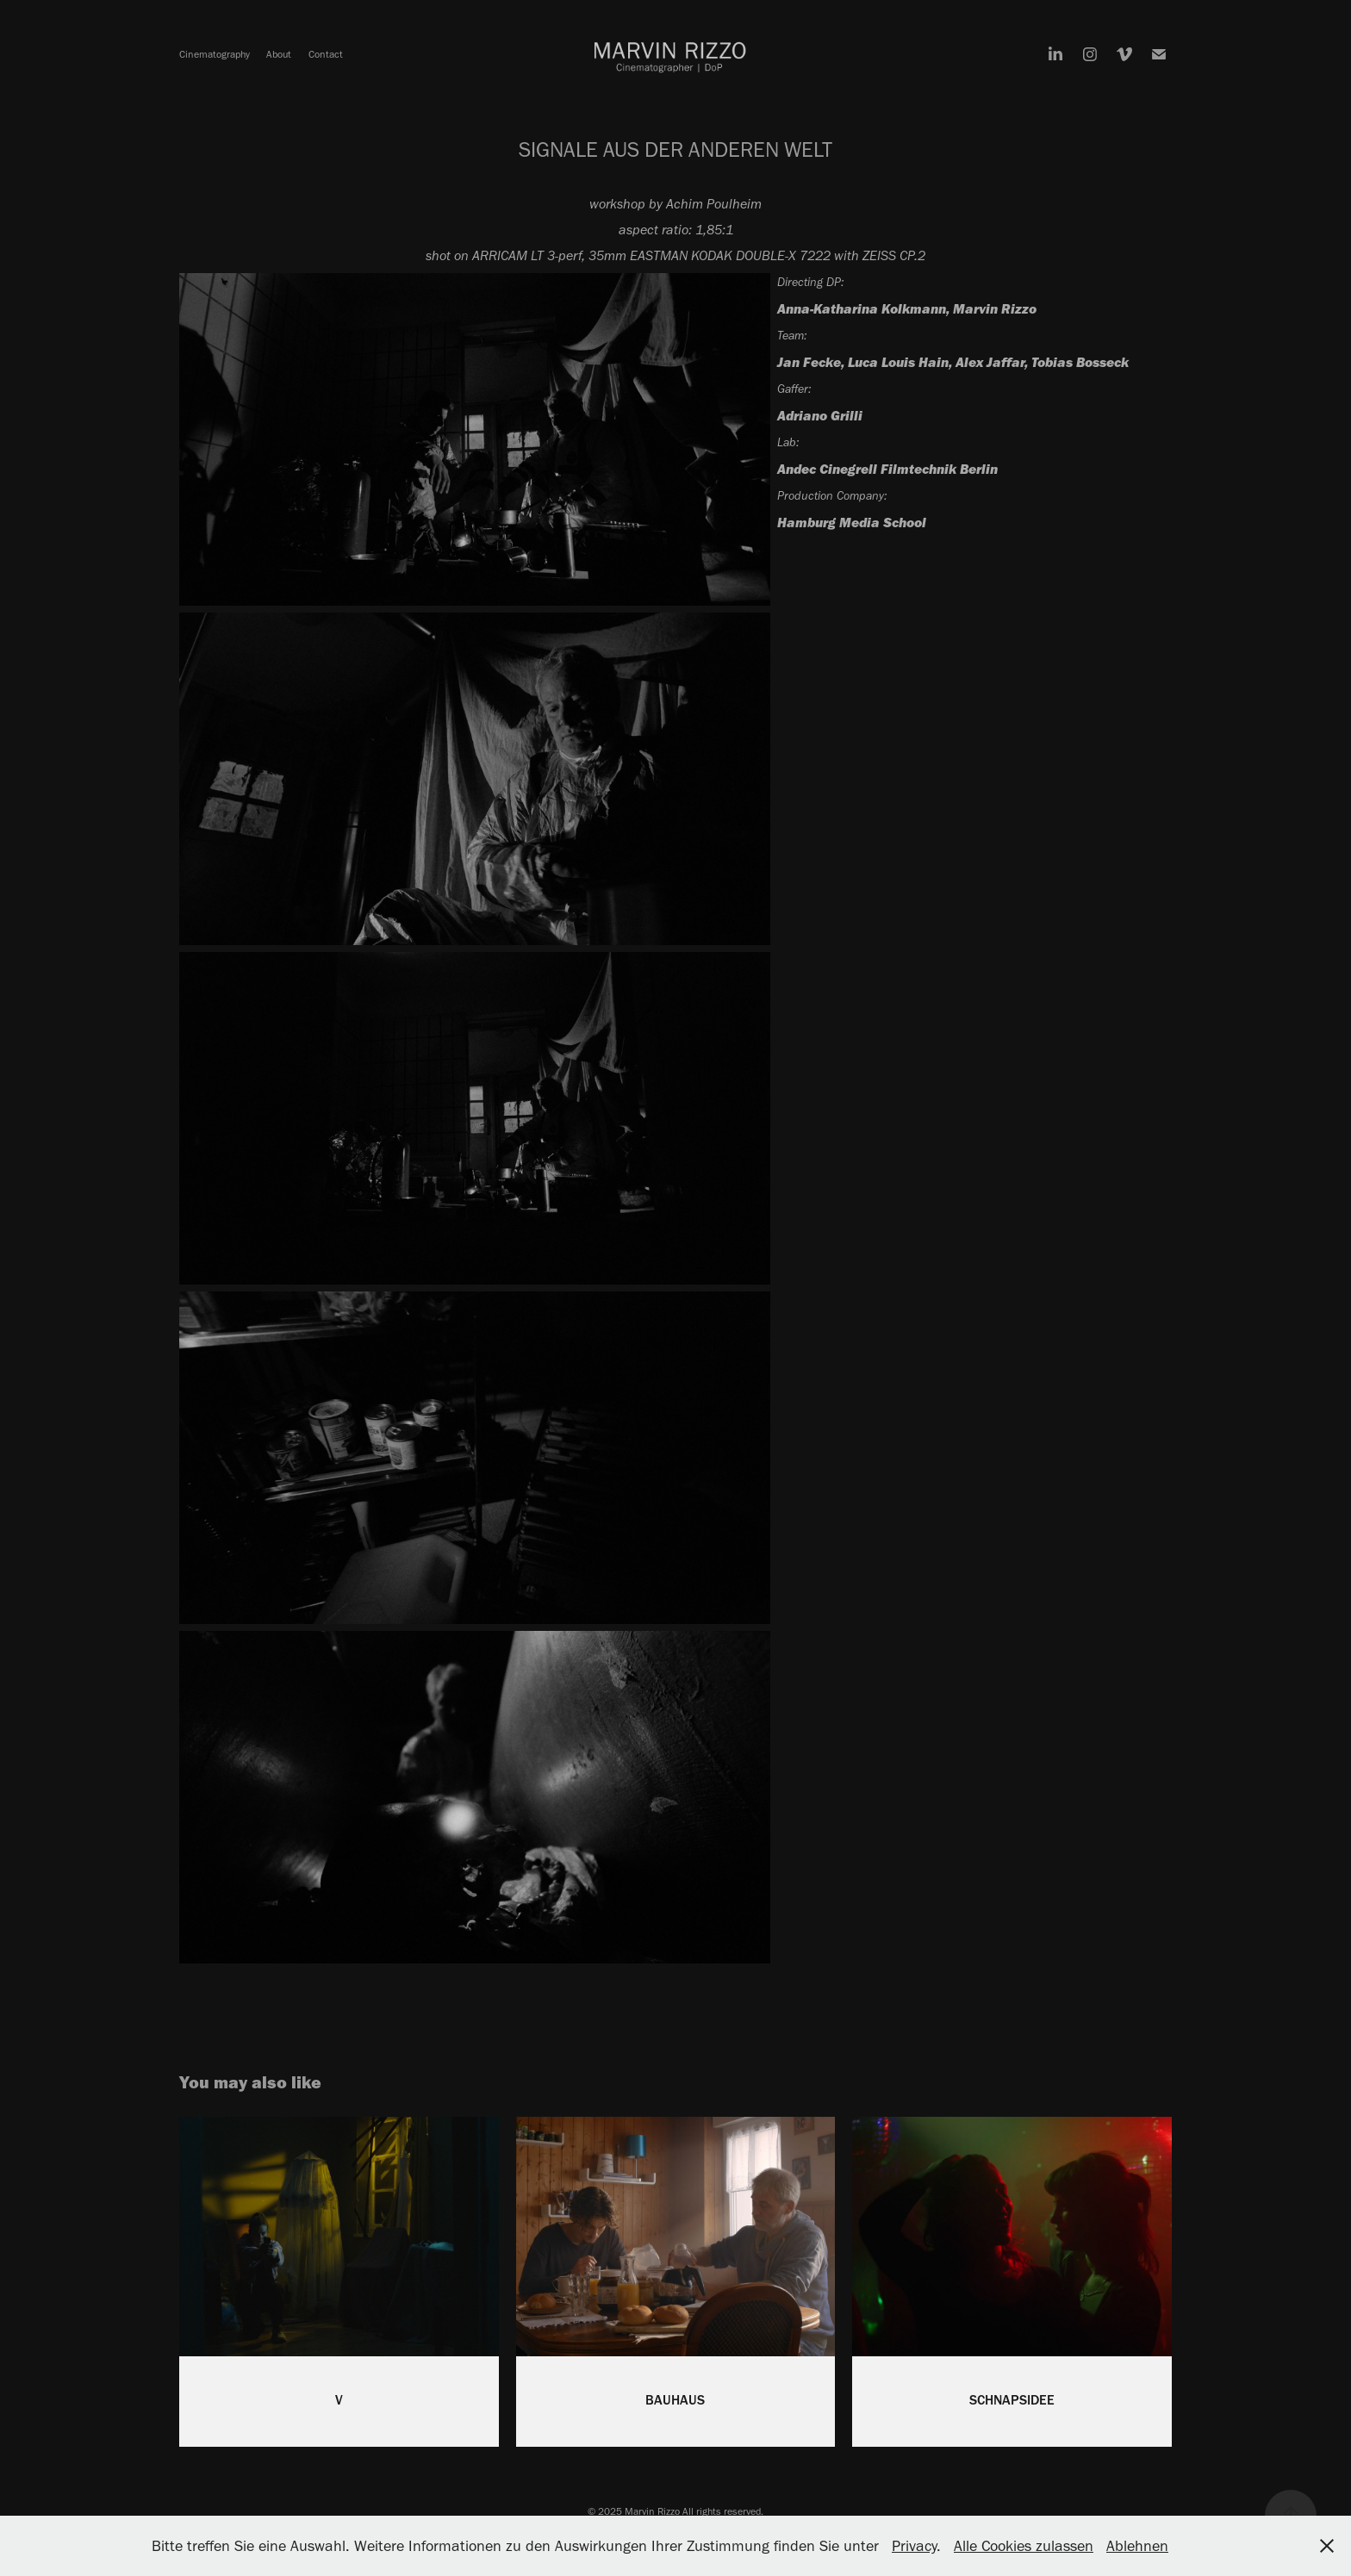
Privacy (914, 2545)
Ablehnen (1137, 2545)
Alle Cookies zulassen (1023, 2545)
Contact (325, 54)
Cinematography (214, 54)
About (278, 54)
